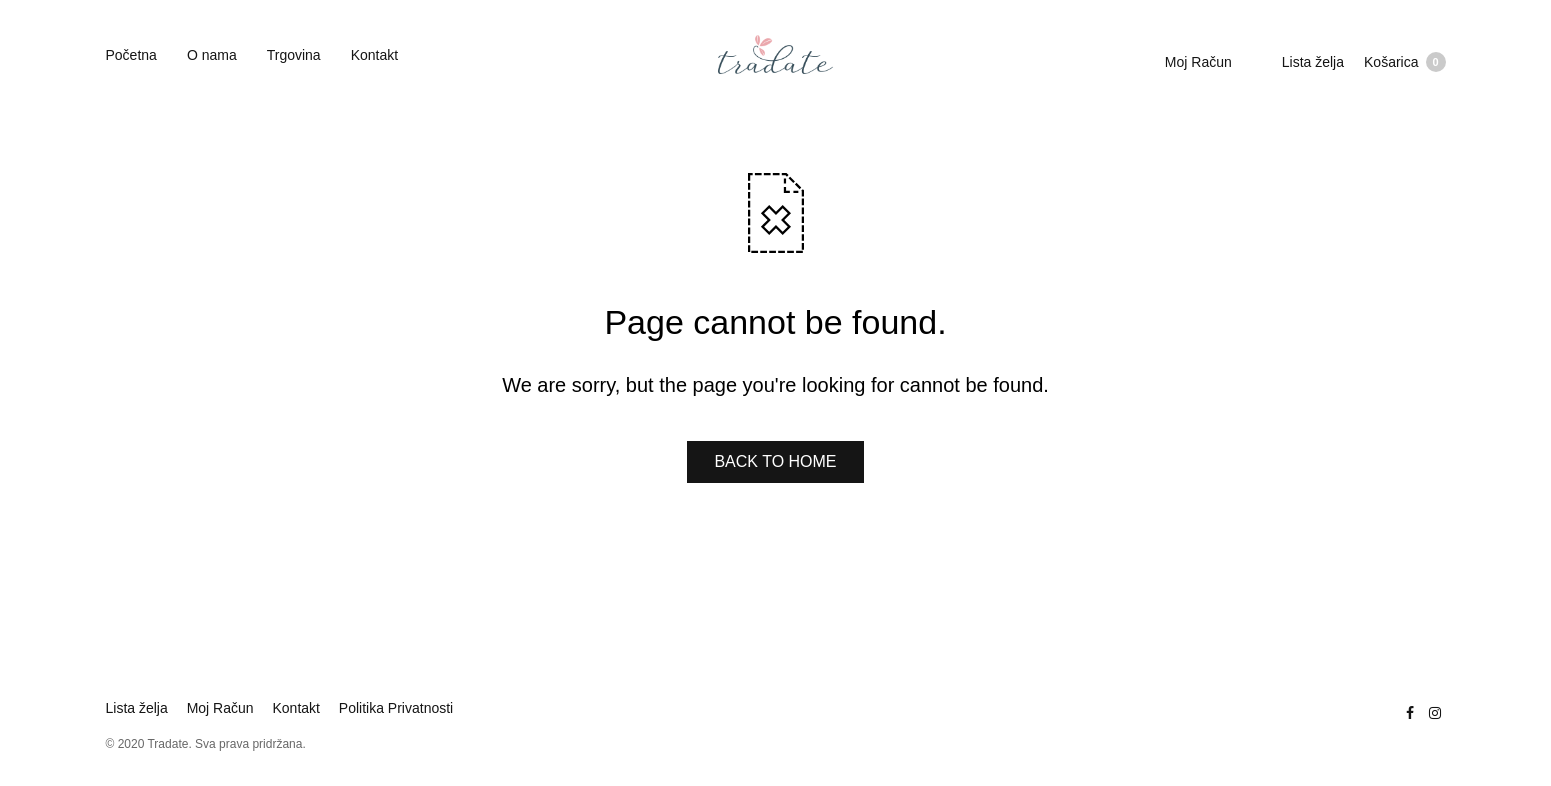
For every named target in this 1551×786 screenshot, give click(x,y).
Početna (131, 55)
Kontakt (374, 55)
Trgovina (294, 55)
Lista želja (1313, 62)
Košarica (1404, 62)
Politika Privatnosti (396, 708)
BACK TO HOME (775, 461)
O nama (212, 55)
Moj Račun (1198, 62)
